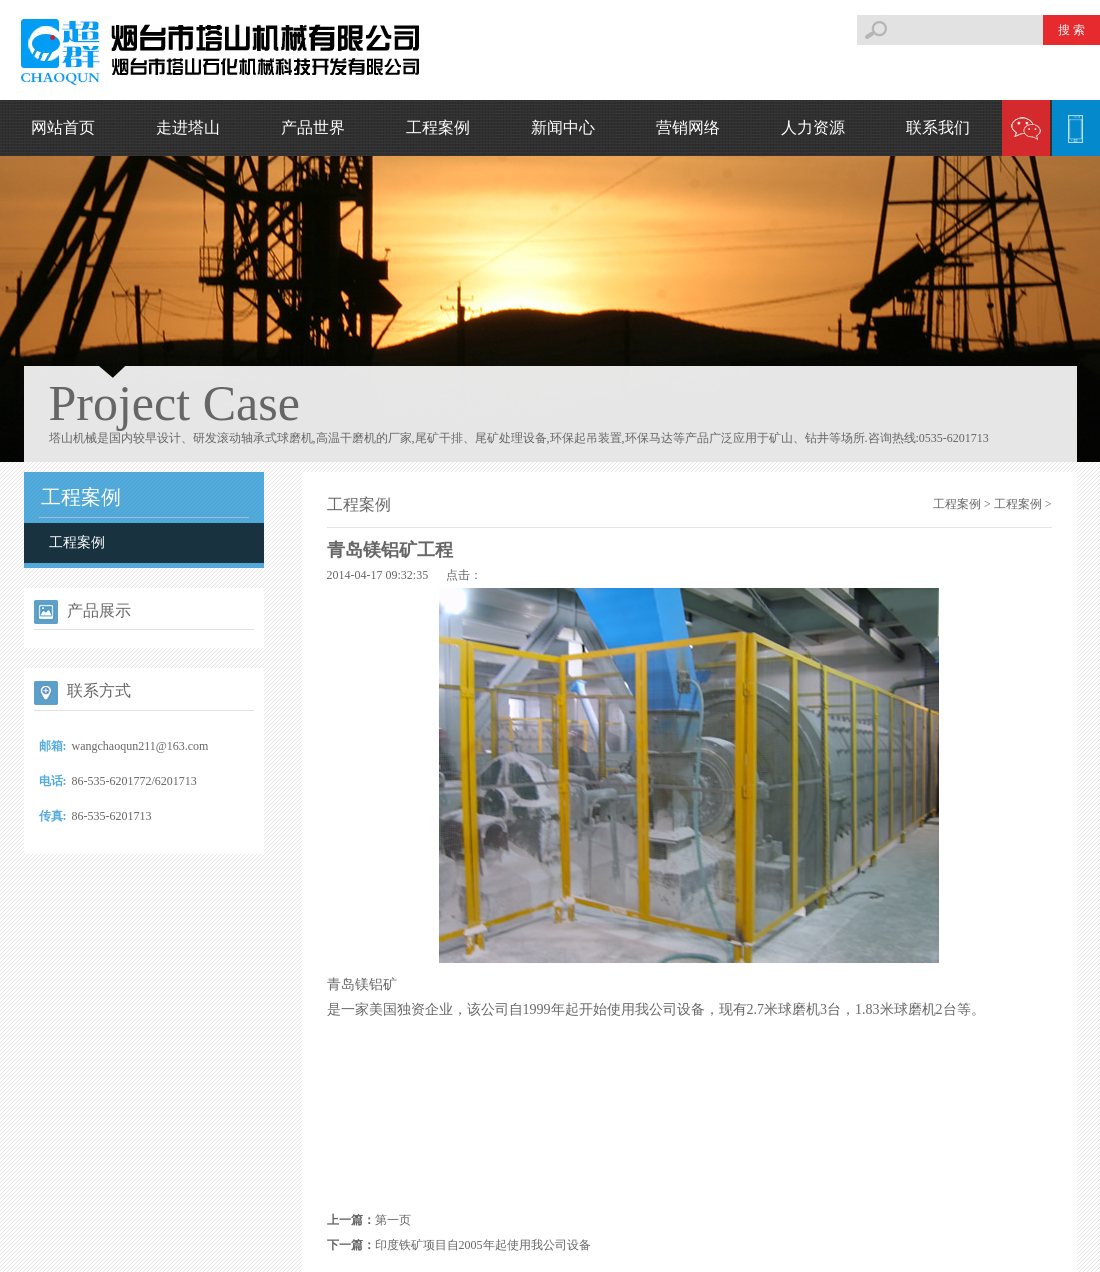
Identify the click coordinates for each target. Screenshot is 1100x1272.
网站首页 (63, 127)
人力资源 (813, 127)
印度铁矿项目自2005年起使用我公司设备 (483, 1245)
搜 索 (1071, 30)
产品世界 (313, 127)
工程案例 (438, 127)
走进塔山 (188, 127)
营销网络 (688, 127)
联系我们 (938, 127)
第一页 (393, 1220)
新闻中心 (563, 127)
